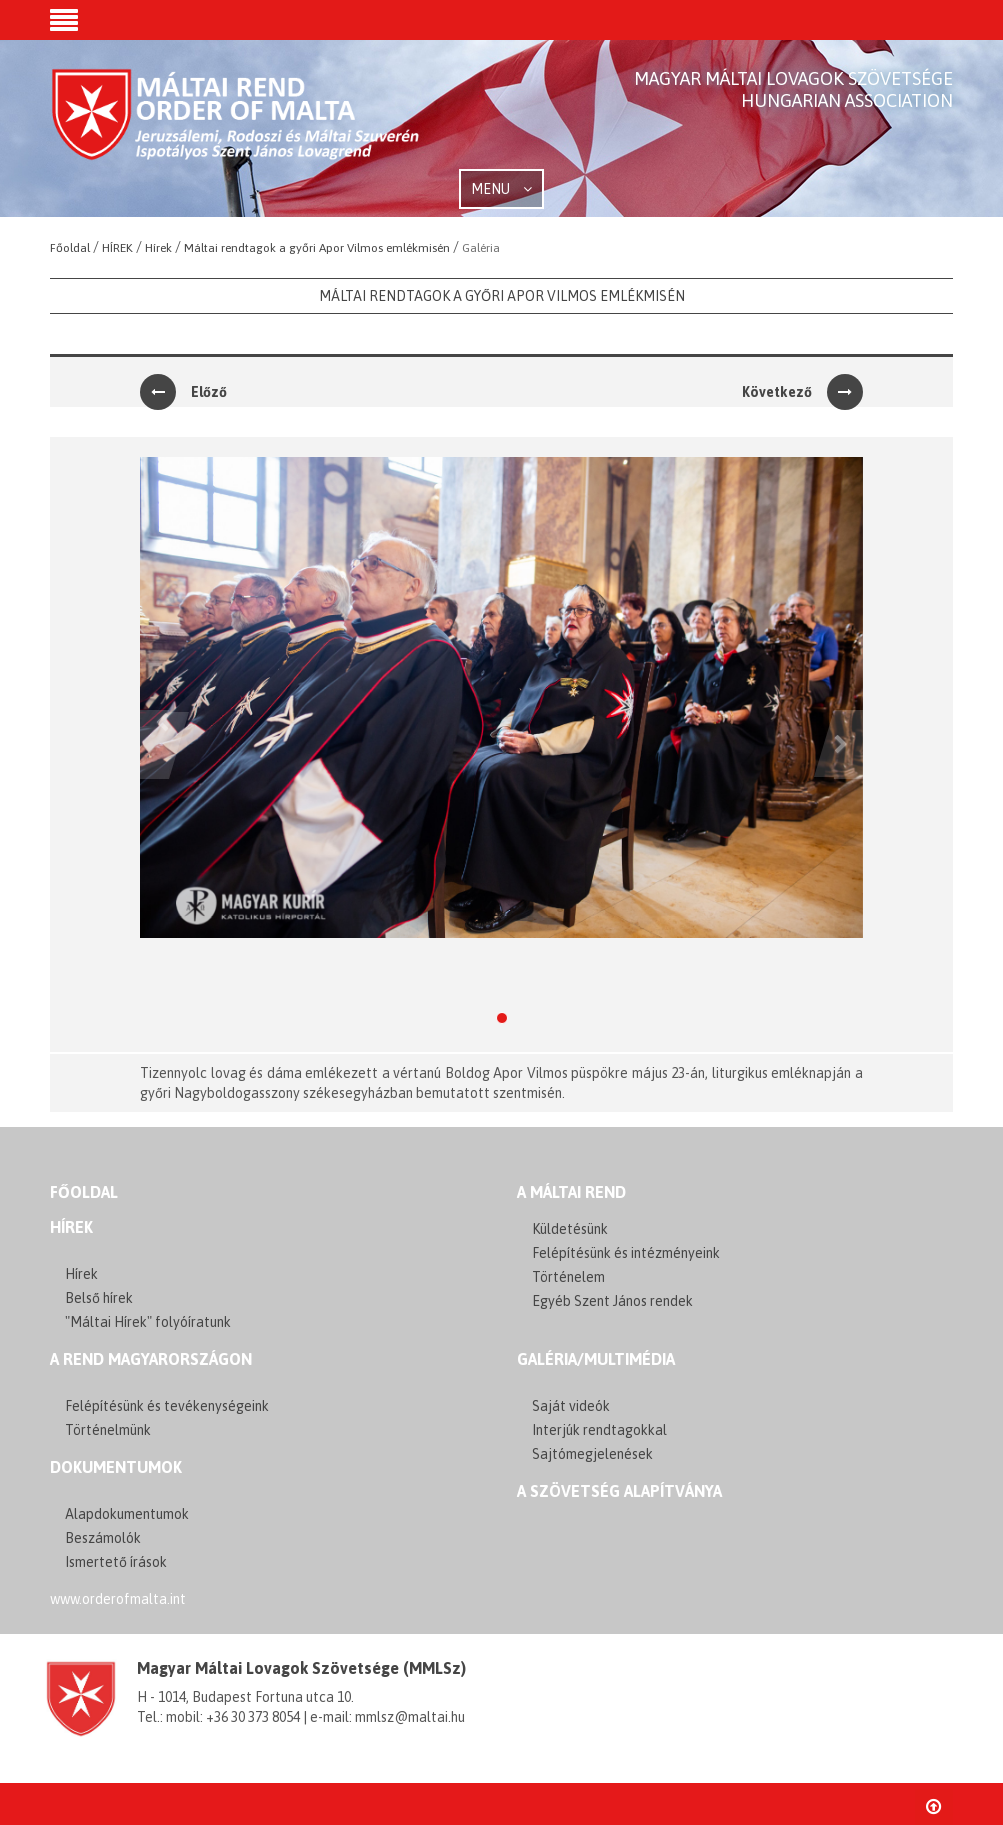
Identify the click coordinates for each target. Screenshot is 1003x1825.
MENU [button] (501, 189)
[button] (64, 22)
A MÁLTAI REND (571, 1192)
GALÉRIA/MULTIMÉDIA (596, 1359)
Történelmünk (108, 1430)
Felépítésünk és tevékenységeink (167, 1406)
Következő (802, 392)
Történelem (568, 1277)
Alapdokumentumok (127, 1514)
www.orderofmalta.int (118, 1599)
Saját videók (571, 1406)
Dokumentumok (116, 1467)
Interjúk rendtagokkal (599, 1430)
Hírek (71, 1227)
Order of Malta (236, 130)
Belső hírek (99, 1298)
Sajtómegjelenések (592, 1454)
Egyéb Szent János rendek (612, 1301)
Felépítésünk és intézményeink (626, 1253)
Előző (183, 392)
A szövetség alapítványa (619, 1491)
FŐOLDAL (84, 1192)
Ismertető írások (116, 1562)
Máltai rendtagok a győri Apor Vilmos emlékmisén (502, 296)
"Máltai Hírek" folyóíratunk (148, 1322)
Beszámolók (103, 1538)
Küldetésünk (570, 1229)
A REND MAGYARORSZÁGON (151, 1359)
